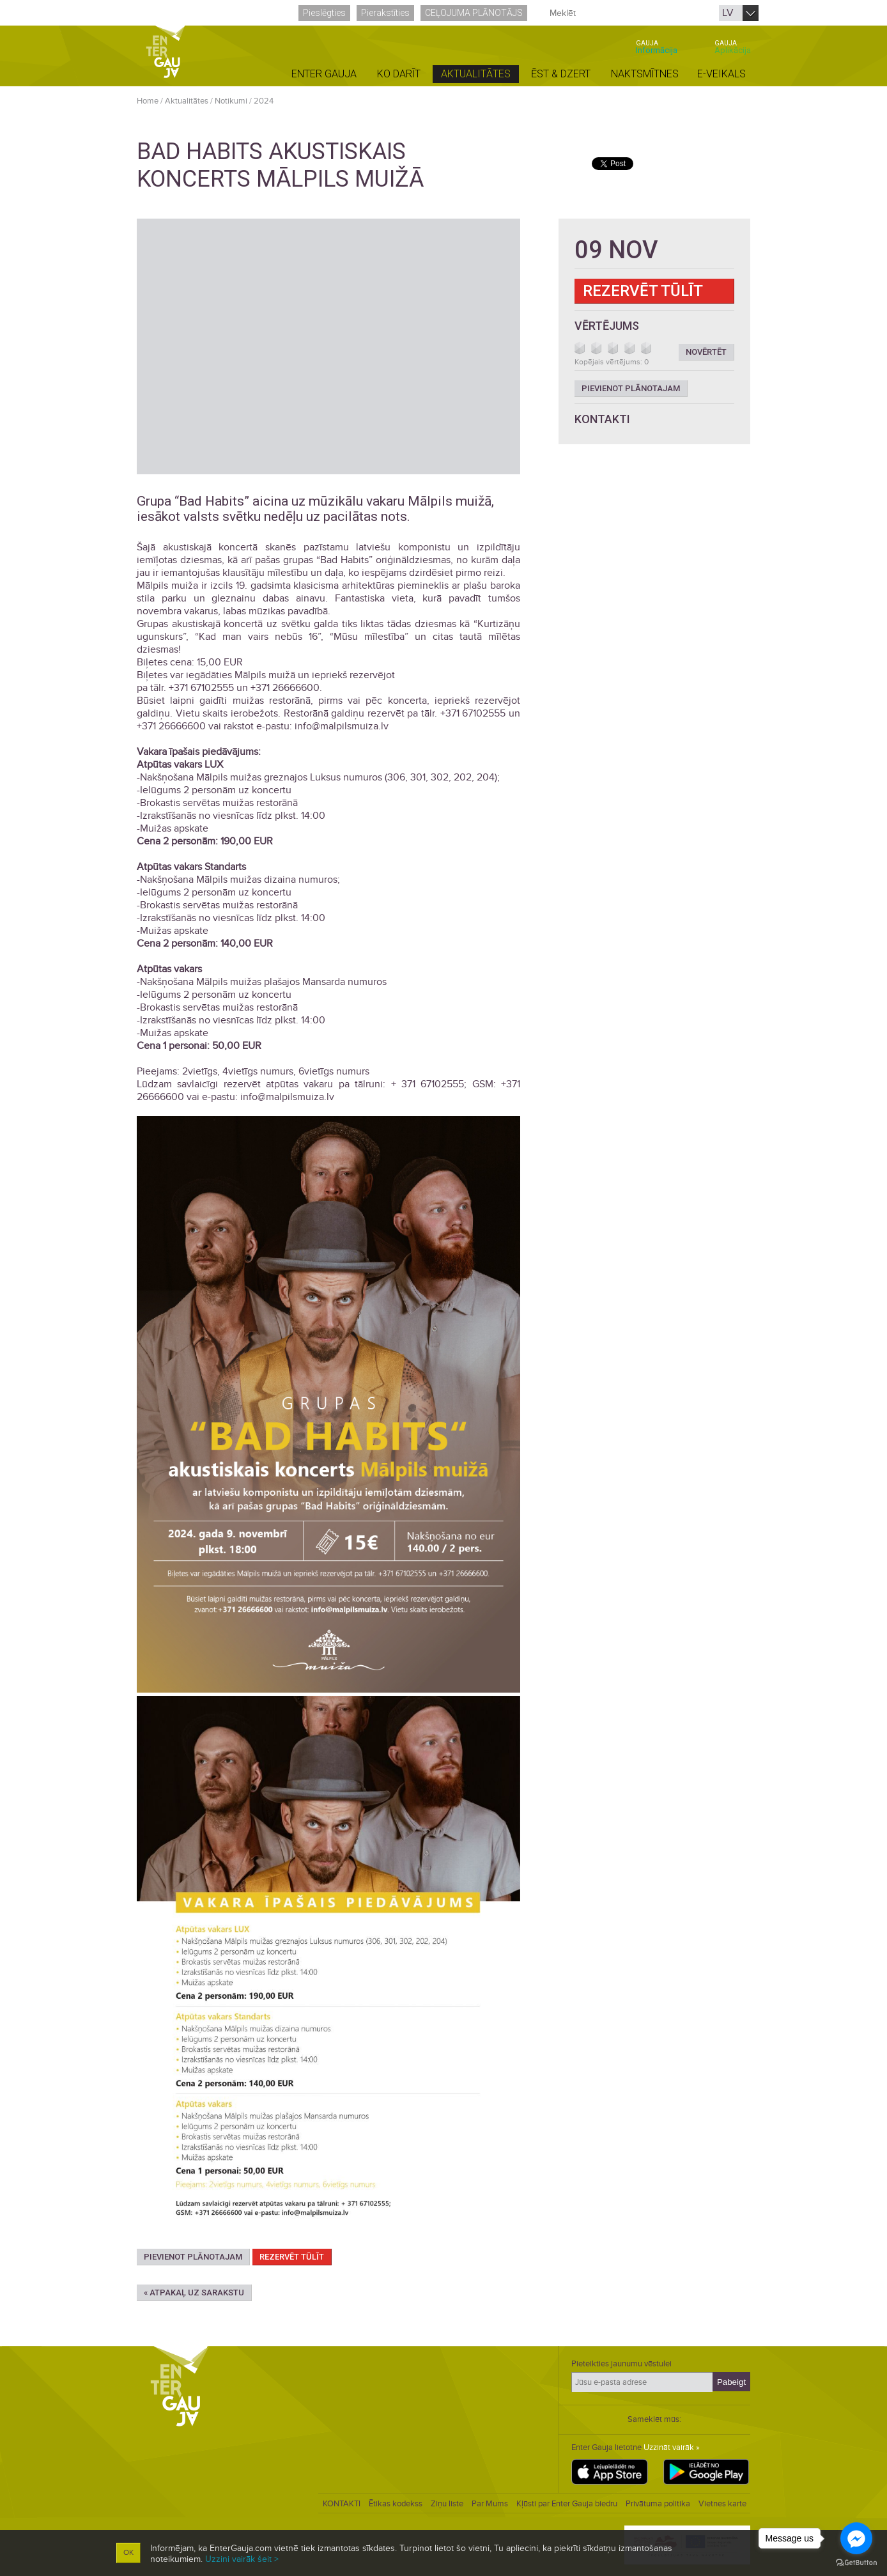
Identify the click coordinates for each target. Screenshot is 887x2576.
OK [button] (128, 2552)
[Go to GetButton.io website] (856, 2563)
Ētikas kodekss (395, 2504)
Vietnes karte (722, 2504)
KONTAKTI (341, 2504)
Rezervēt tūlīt (291, 2257)
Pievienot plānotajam (193, 2257)
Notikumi (231, 101)
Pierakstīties (385, 13)
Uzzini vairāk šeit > (242, 2559)
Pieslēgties (324, 13)
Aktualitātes (186, 101)
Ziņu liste (447, 2504)
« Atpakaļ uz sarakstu (194, 2292)
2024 (264, 101)
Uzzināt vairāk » (672, 2447)
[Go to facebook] (856, 2538)
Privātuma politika (658, 2504)
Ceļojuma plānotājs (474, 13)
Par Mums (490, 2504)
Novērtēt (706, 352)
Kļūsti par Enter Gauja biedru (566, 2504)
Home (147, 101)
